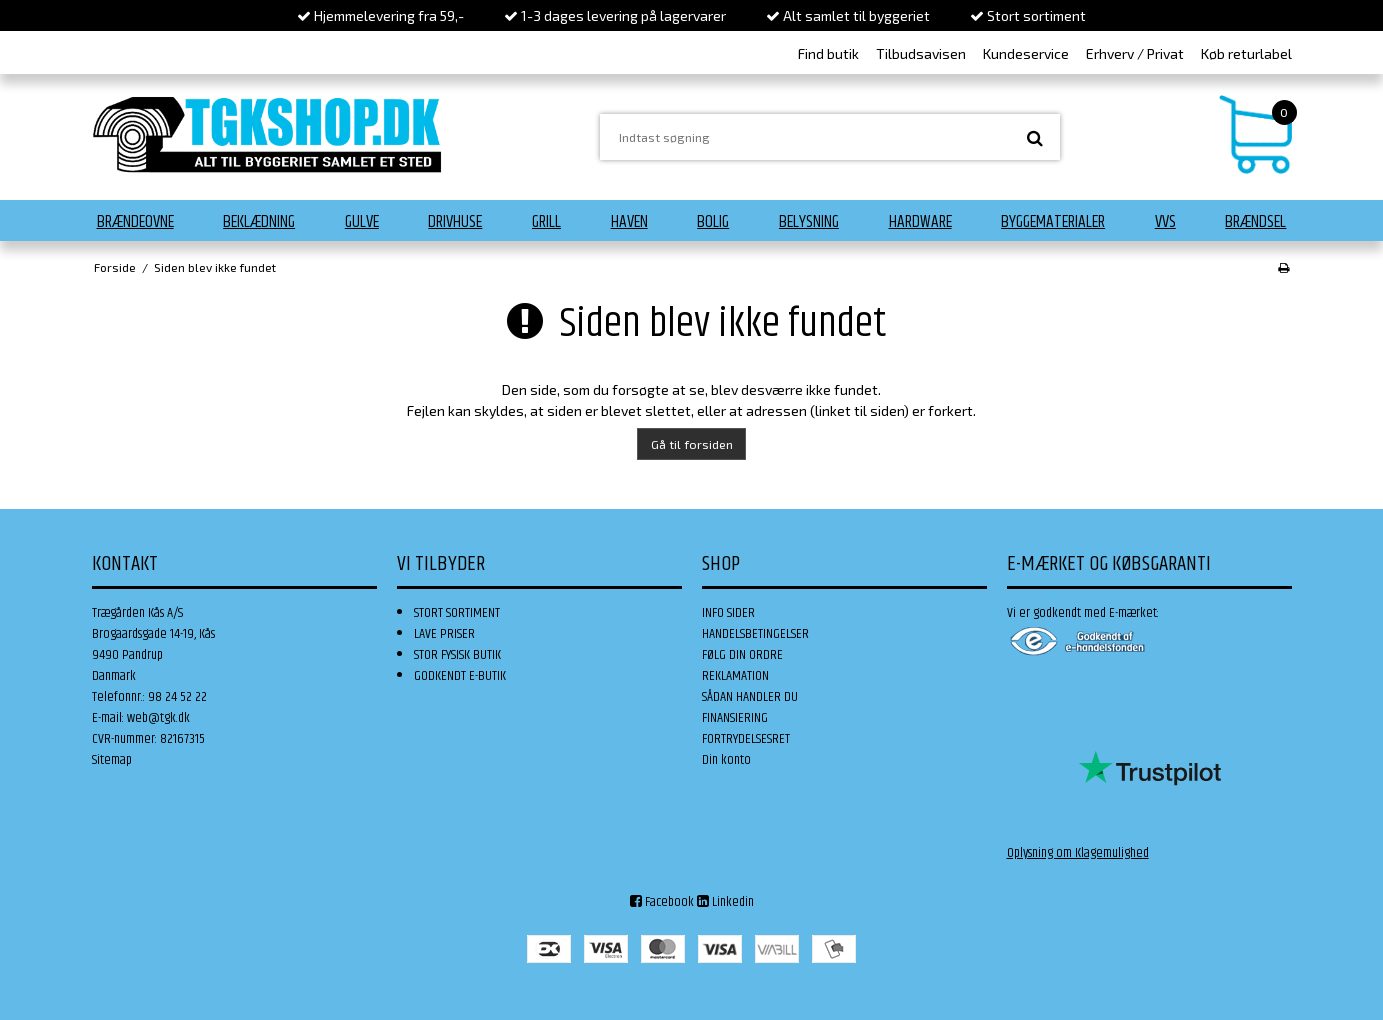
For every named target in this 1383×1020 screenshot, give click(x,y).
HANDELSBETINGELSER (755, 634)
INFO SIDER (728, 613)
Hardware (920, 222)
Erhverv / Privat (1135, 53)
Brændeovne (135, 222)
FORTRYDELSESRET (746, 739)
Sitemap (112, 760)
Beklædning (259, 222)
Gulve (362, 222)
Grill (546, 222)
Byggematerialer (1053, 222)
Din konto (726, 760)
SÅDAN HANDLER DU (750, 697)
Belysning (809, 222)
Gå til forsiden (692, 444)
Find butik (828, 53)
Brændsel (1255, 222)
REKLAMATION (735, 676)
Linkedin (725, 902)
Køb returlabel (1246, 53)
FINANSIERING (735, 718)
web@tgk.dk (158, 718)
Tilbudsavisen (921, 53)
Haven (629, 222)
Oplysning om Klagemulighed (1078, 853)
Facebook (662, 902)
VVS (1165, 222)
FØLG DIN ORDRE (742, 655)
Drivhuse (455, 222)
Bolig (713, 222)
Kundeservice (1026, 53)
